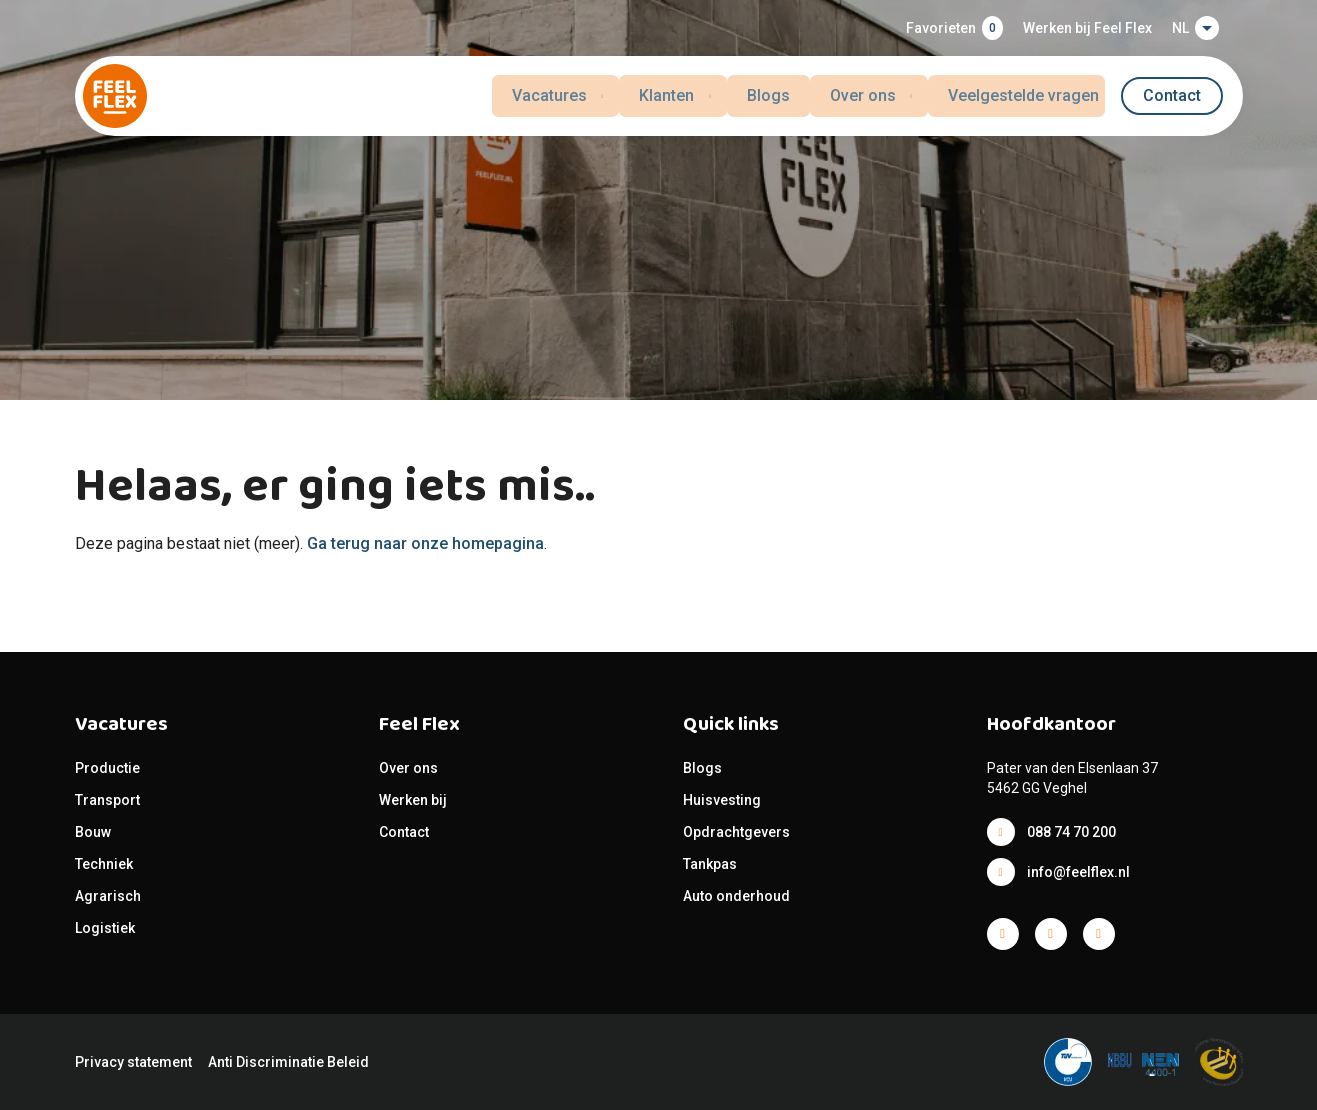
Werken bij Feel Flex (1087, 28)
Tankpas (710, 864)
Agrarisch (108, 896)
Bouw (93, 832)
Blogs (769, 95)
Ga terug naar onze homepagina (425, 543)
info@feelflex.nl (1078, 872)
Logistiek (106, 928)
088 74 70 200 (1071, 832)
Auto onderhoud (736, 896)
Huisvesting (722, 800)
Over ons (408, 768)
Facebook (1003, 934)
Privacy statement (133, 1062)
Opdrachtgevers (736, 832)
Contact (1172, 95)
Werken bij (413, 800)
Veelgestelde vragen (1029, 95)
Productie (107, 768)
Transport (107, 800)
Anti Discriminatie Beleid (288, 1062)
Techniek (104, 864)
